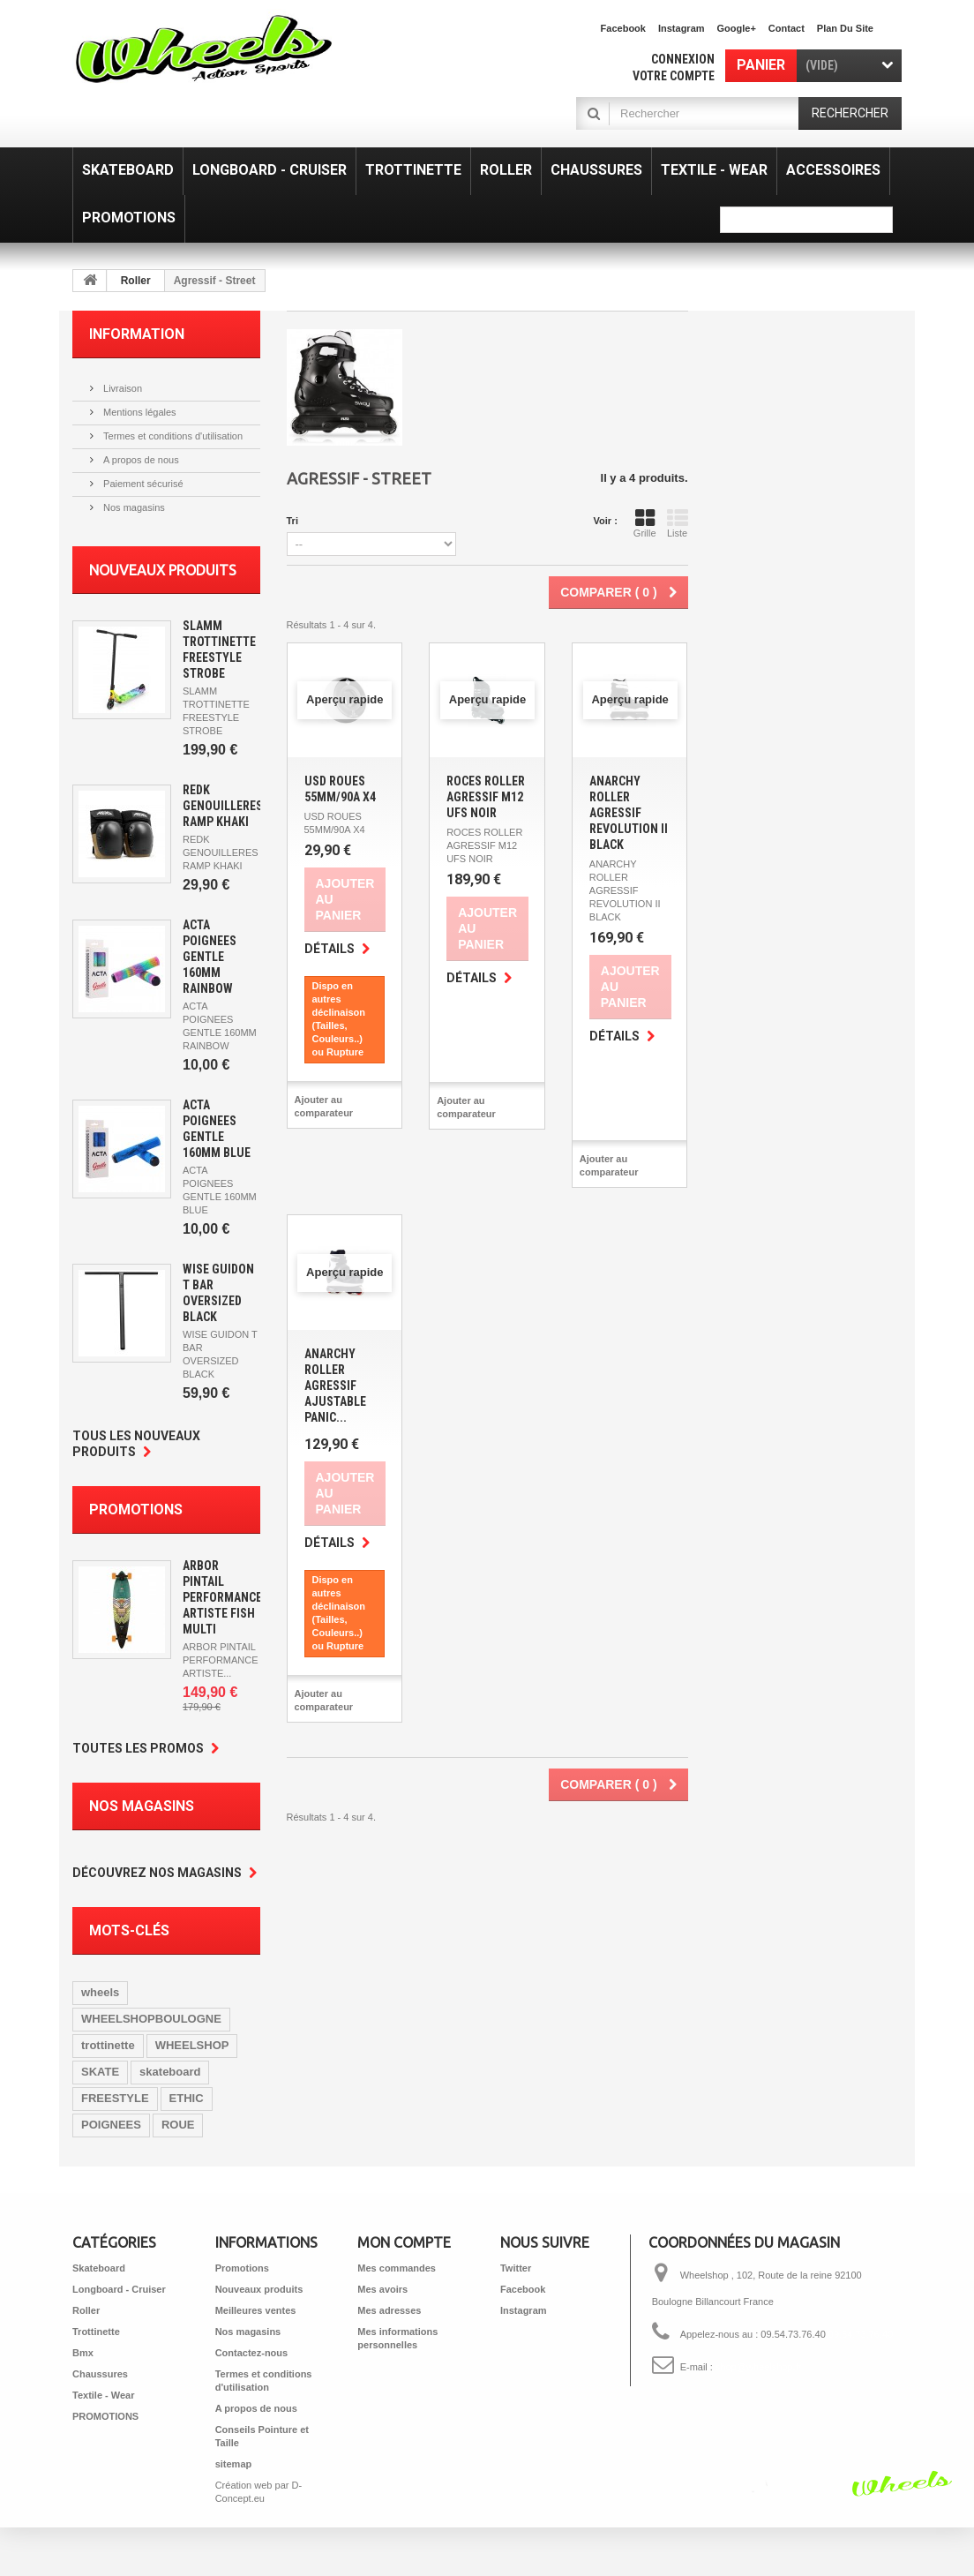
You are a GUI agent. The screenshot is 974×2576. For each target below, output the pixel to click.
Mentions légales (138, 412)
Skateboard (98, 2268)
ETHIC (186, 2098)
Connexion (683, 59)
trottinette (108, 2045)
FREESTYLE (115, 2098)
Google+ (736, 28)
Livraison (121, 388)
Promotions (136, 1509)
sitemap (233, 2464)
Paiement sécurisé (142, 483)
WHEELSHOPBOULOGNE (151, 2018)
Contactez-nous (251, 2352)
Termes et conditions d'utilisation (172, 436)
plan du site (845, 28)
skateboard (169, 2071)
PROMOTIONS (105, 2416)
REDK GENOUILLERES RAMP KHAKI (223, 806)
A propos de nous (140, 459)
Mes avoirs (382, 2289)
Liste (677, 523)
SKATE (100, 2071)
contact (786, 28)
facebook (623, 28)
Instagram (681, 28)
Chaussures (100, 2374)
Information (136, 334)
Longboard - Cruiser (119, 2289)
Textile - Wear (103, 2395)
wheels (100, 1992)
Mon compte (404, 2242)
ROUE (178, 2124)
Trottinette (96, 2331)
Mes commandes (396, 2268)
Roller (136, 280)
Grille (644, 523)
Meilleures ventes (255, 2310)
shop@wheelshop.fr (758, 2367)
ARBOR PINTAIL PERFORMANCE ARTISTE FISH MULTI (222, 1597)
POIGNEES (111, 2124)
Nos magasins (133, 507)
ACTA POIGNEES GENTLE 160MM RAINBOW (209, 956)
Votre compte (674, 76)
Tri (292, 520)
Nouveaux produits (162, 570)
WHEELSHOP (192, 2045)
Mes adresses (389, 2310)
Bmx (83, 2352)
